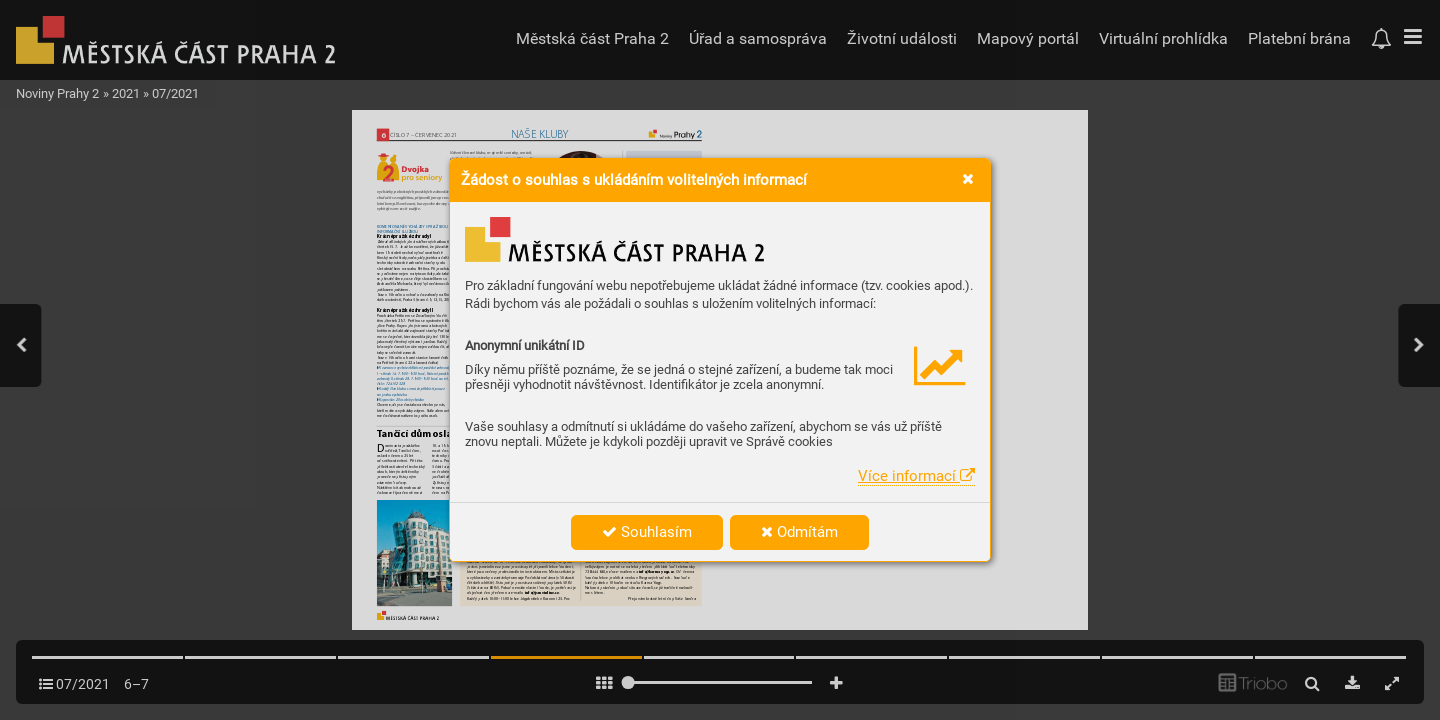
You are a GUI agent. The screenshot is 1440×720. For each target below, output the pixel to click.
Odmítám (799, 532)
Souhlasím (647, 532)
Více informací (916, 476)
